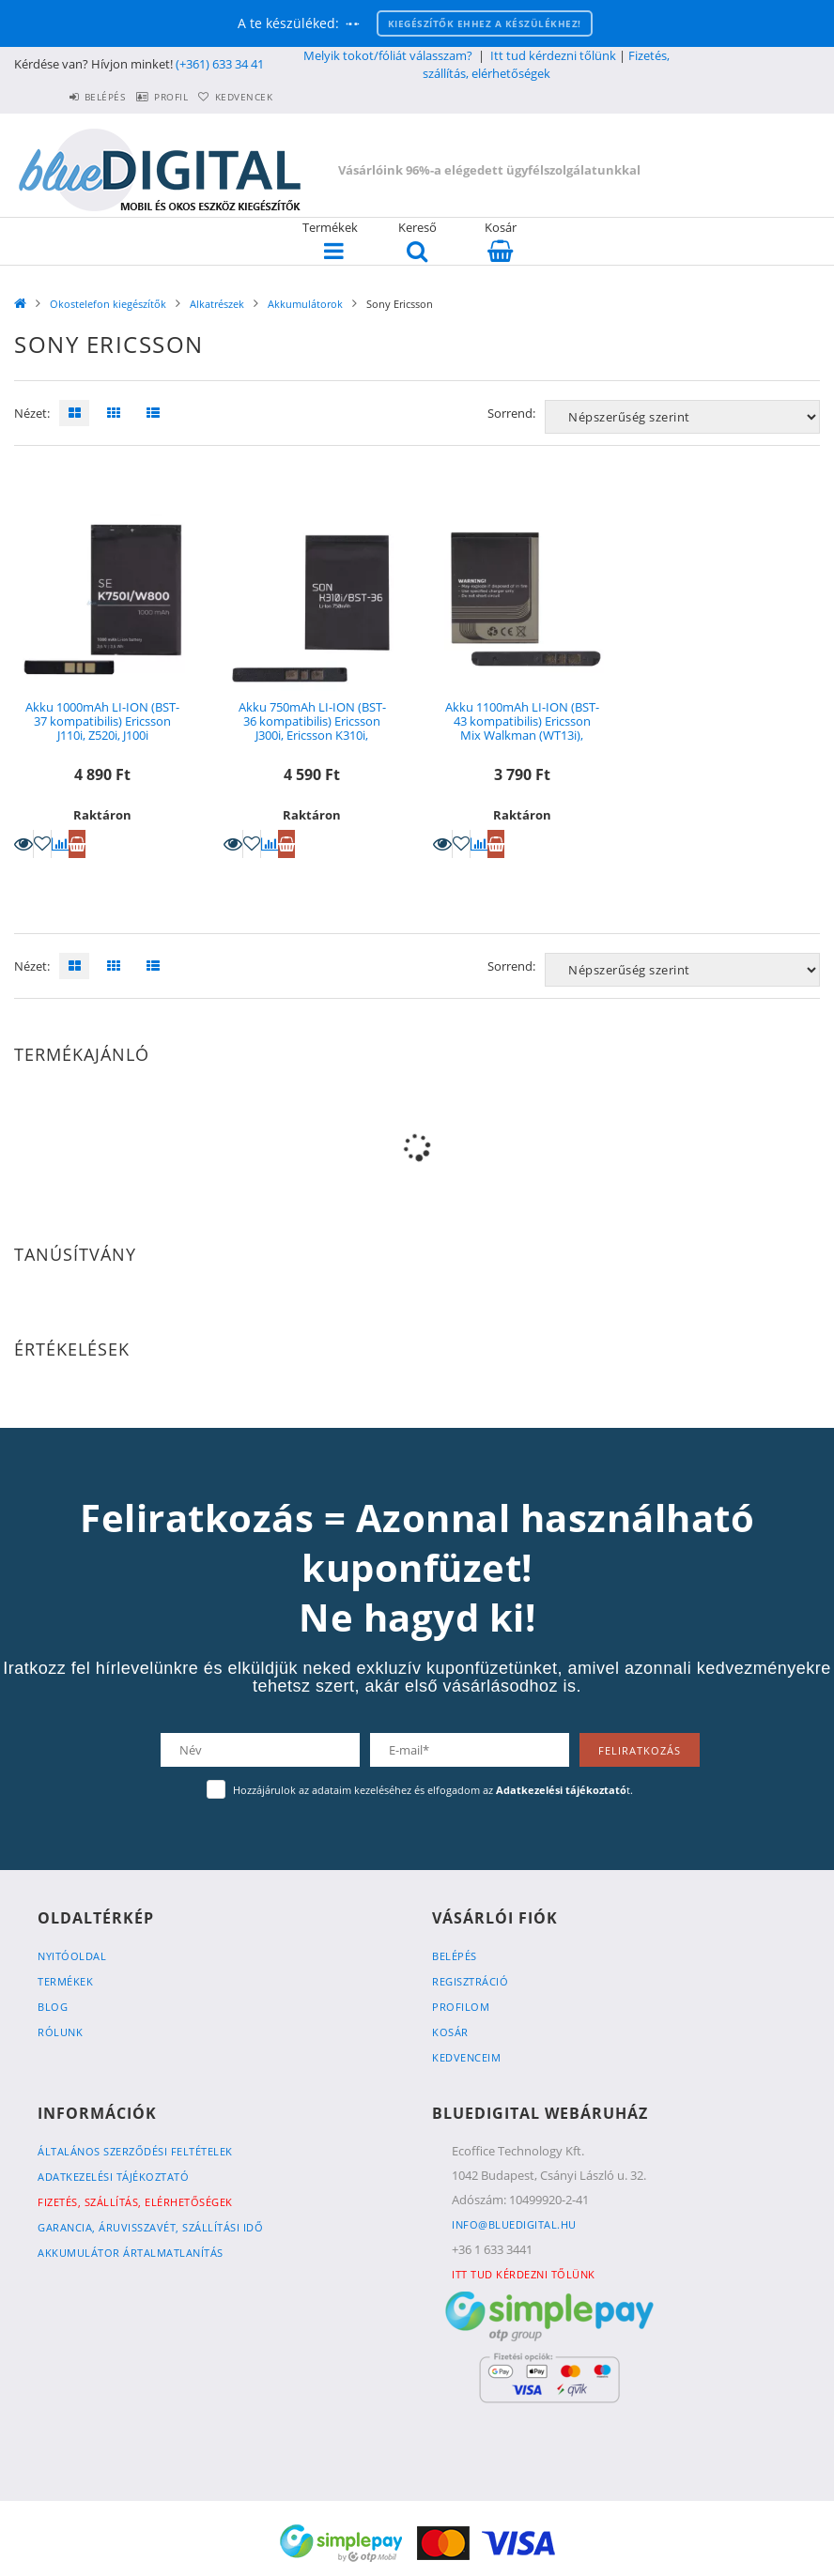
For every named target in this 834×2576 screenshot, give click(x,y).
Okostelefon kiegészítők (108, 304)
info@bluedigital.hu (514, 2224)
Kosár (450, 2032)
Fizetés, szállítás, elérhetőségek (546, 64)
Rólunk (60, 2032)
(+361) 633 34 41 (220, 63)
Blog (53, 2007)
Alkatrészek (217, 304)
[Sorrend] (682, 417)
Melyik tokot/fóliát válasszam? (387, 55)
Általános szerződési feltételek (135, 2151)
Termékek (65, 1981)
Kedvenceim (466, 2057)
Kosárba (77, 844)
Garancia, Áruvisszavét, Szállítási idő (150, 2227)
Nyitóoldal (72, 1956)
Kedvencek (235, 96)
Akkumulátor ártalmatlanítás (131, 2253)
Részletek (23, 844)
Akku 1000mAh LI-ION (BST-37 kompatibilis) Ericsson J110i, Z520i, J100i (102, 721)
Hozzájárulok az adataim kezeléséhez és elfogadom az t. (433, 1790)
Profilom (460, 2007)
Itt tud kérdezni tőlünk (553, 55)
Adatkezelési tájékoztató (113, 2177)
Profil (145, 96)
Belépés (61, 96)
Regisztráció (470, 1981)
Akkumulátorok (305, 304)
